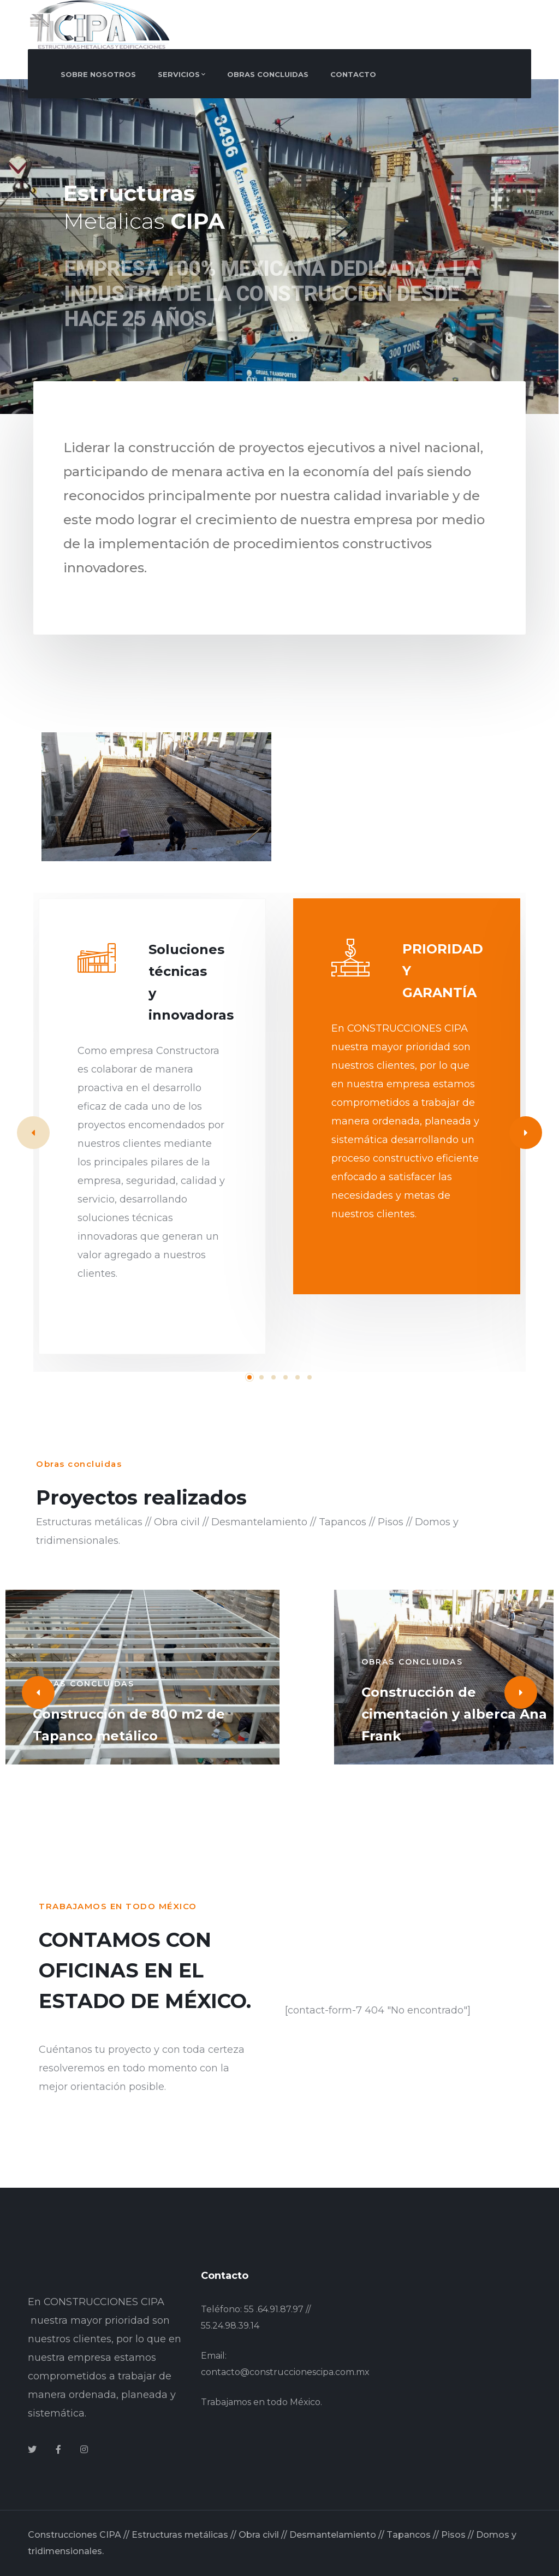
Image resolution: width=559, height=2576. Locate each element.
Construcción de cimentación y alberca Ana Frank (454, 1714)
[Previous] (38, 1692)
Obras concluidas (83, 1684)
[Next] (525, 1132)
